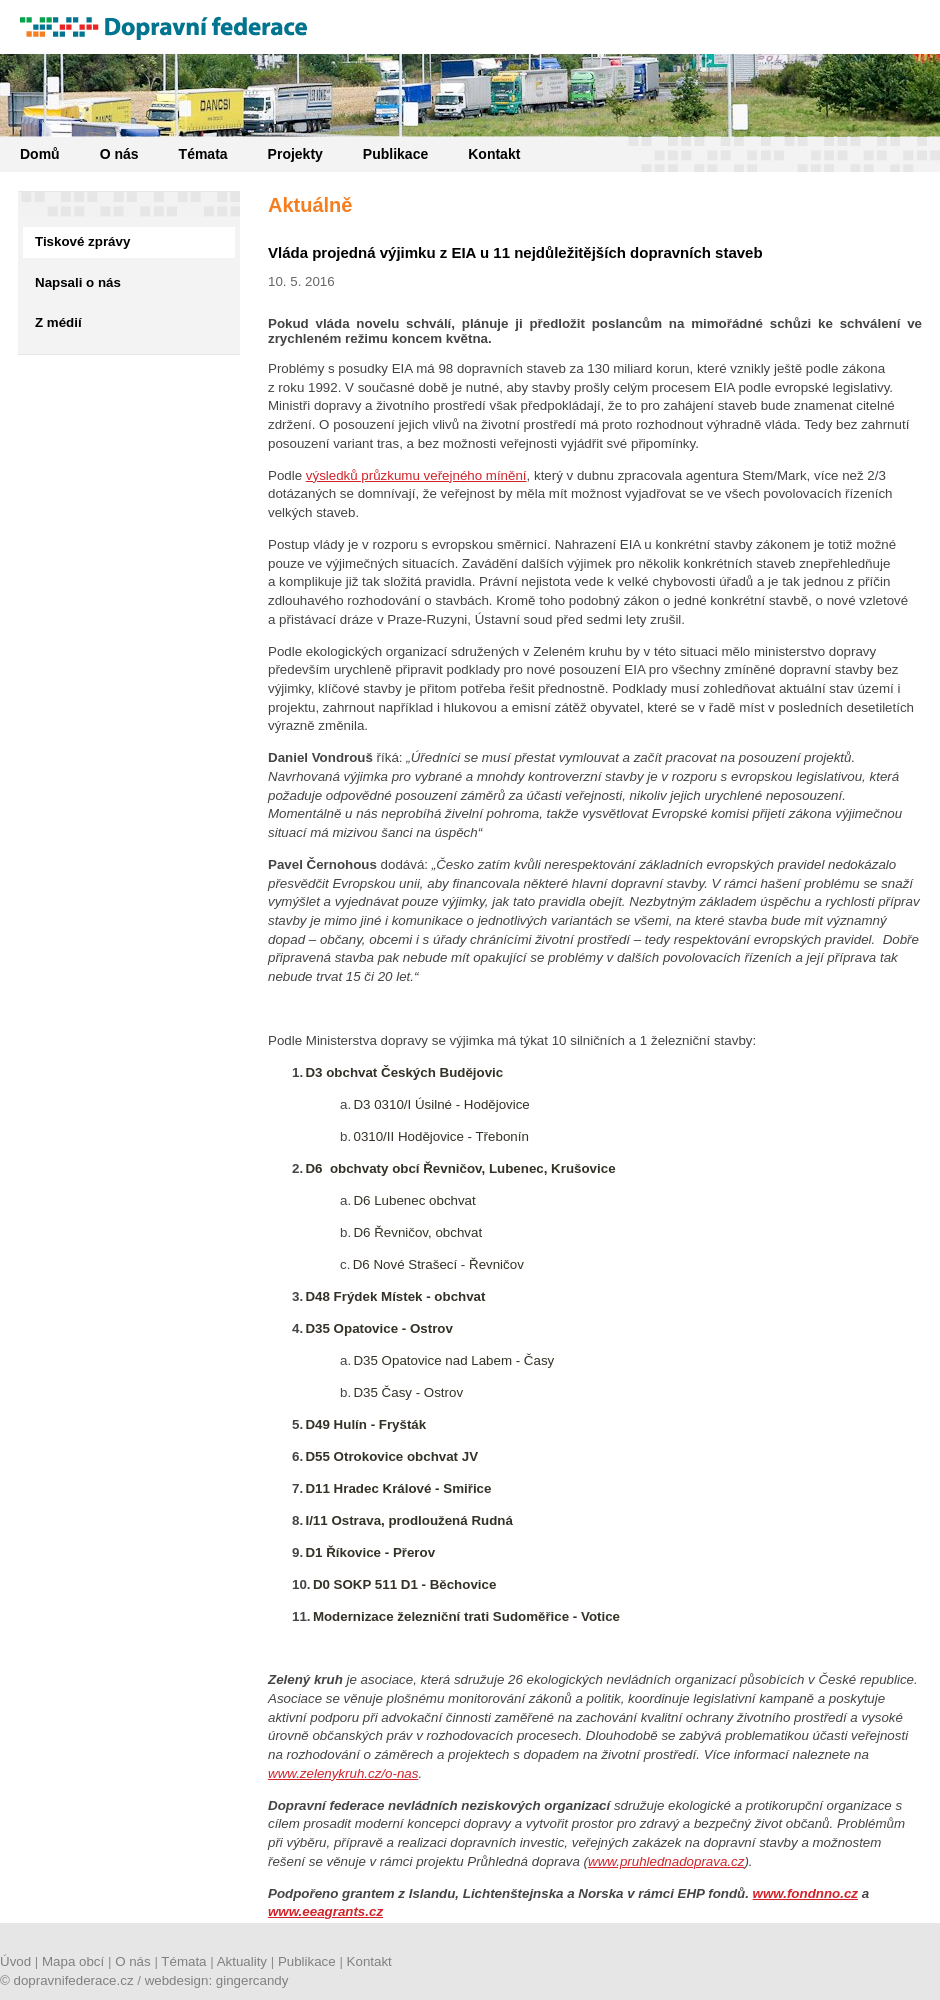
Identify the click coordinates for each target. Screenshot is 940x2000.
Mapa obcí (73, 1961)
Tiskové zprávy (82, 241)
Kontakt (494, 154)
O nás (119, 154)
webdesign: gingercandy (217, 1980)
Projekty (295, 154)
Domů (40, 154)
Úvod (15, 1961)
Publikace (395, 154)
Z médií (58, 322)
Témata (203, 154)
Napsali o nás (78, 282)
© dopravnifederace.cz (67, 1980)
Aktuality (242, 1961)
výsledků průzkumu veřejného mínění (416, 475)
